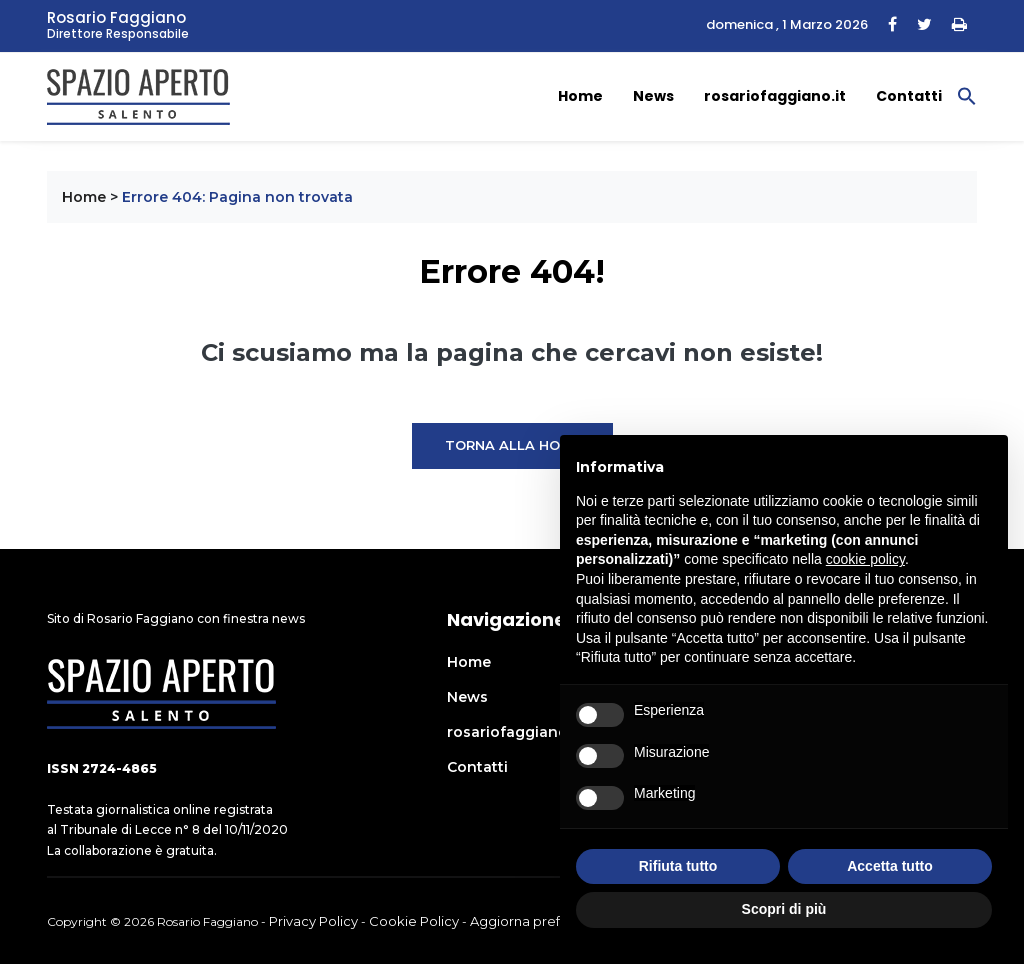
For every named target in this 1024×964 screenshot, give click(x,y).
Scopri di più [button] (784, 909)
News (653, 96)
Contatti (909, 96)
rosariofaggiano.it (775, 96)
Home (580, 96)
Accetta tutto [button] (890, 866)
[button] (967, 95)
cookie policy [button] (865, 559)
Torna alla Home (512, 445)
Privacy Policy (313, 921)
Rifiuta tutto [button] (678, 866)
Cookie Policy (414, 921)
